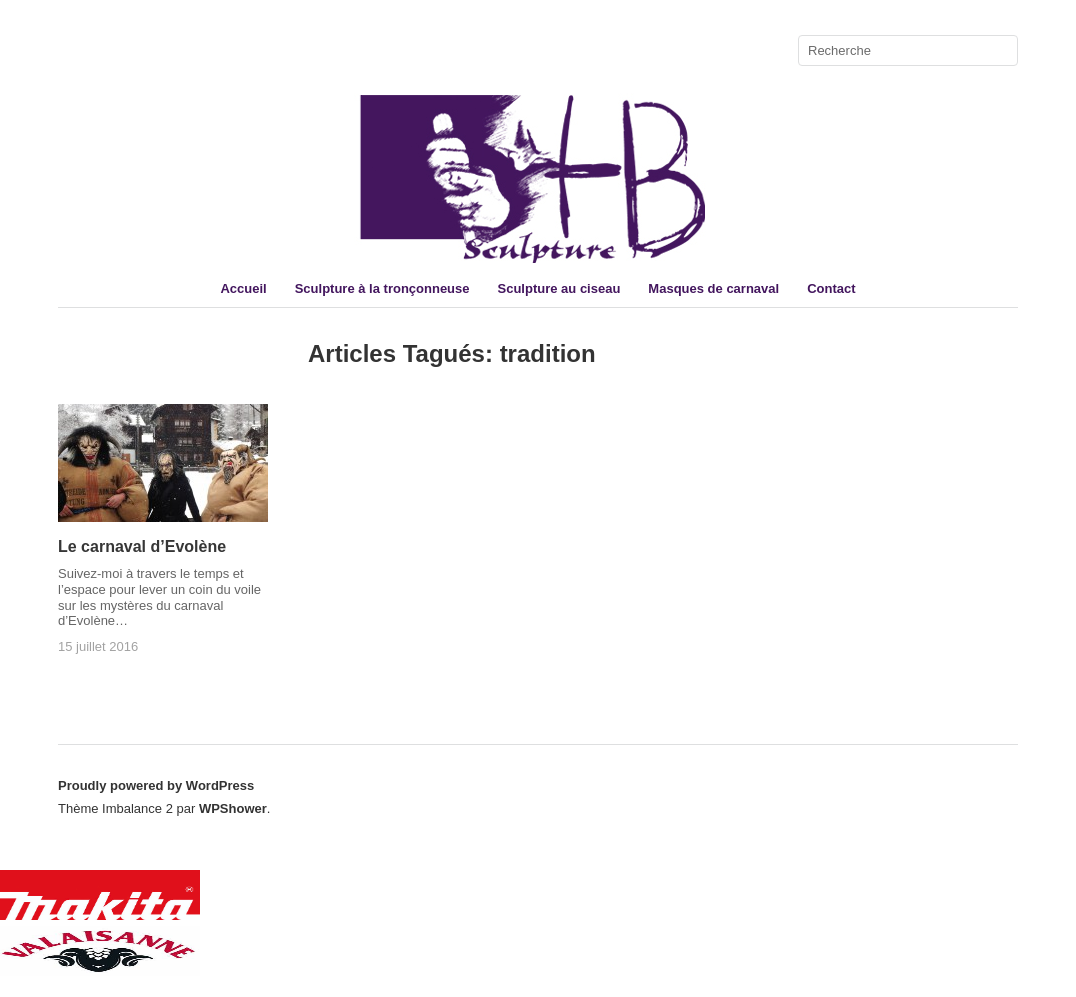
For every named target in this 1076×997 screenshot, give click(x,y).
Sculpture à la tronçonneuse (382, 288)
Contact (831, 288)
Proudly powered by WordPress (156, 785)
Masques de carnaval (713, 288)
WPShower (233, 808)
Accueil (243, 288)
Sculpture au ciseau (559, 288)
